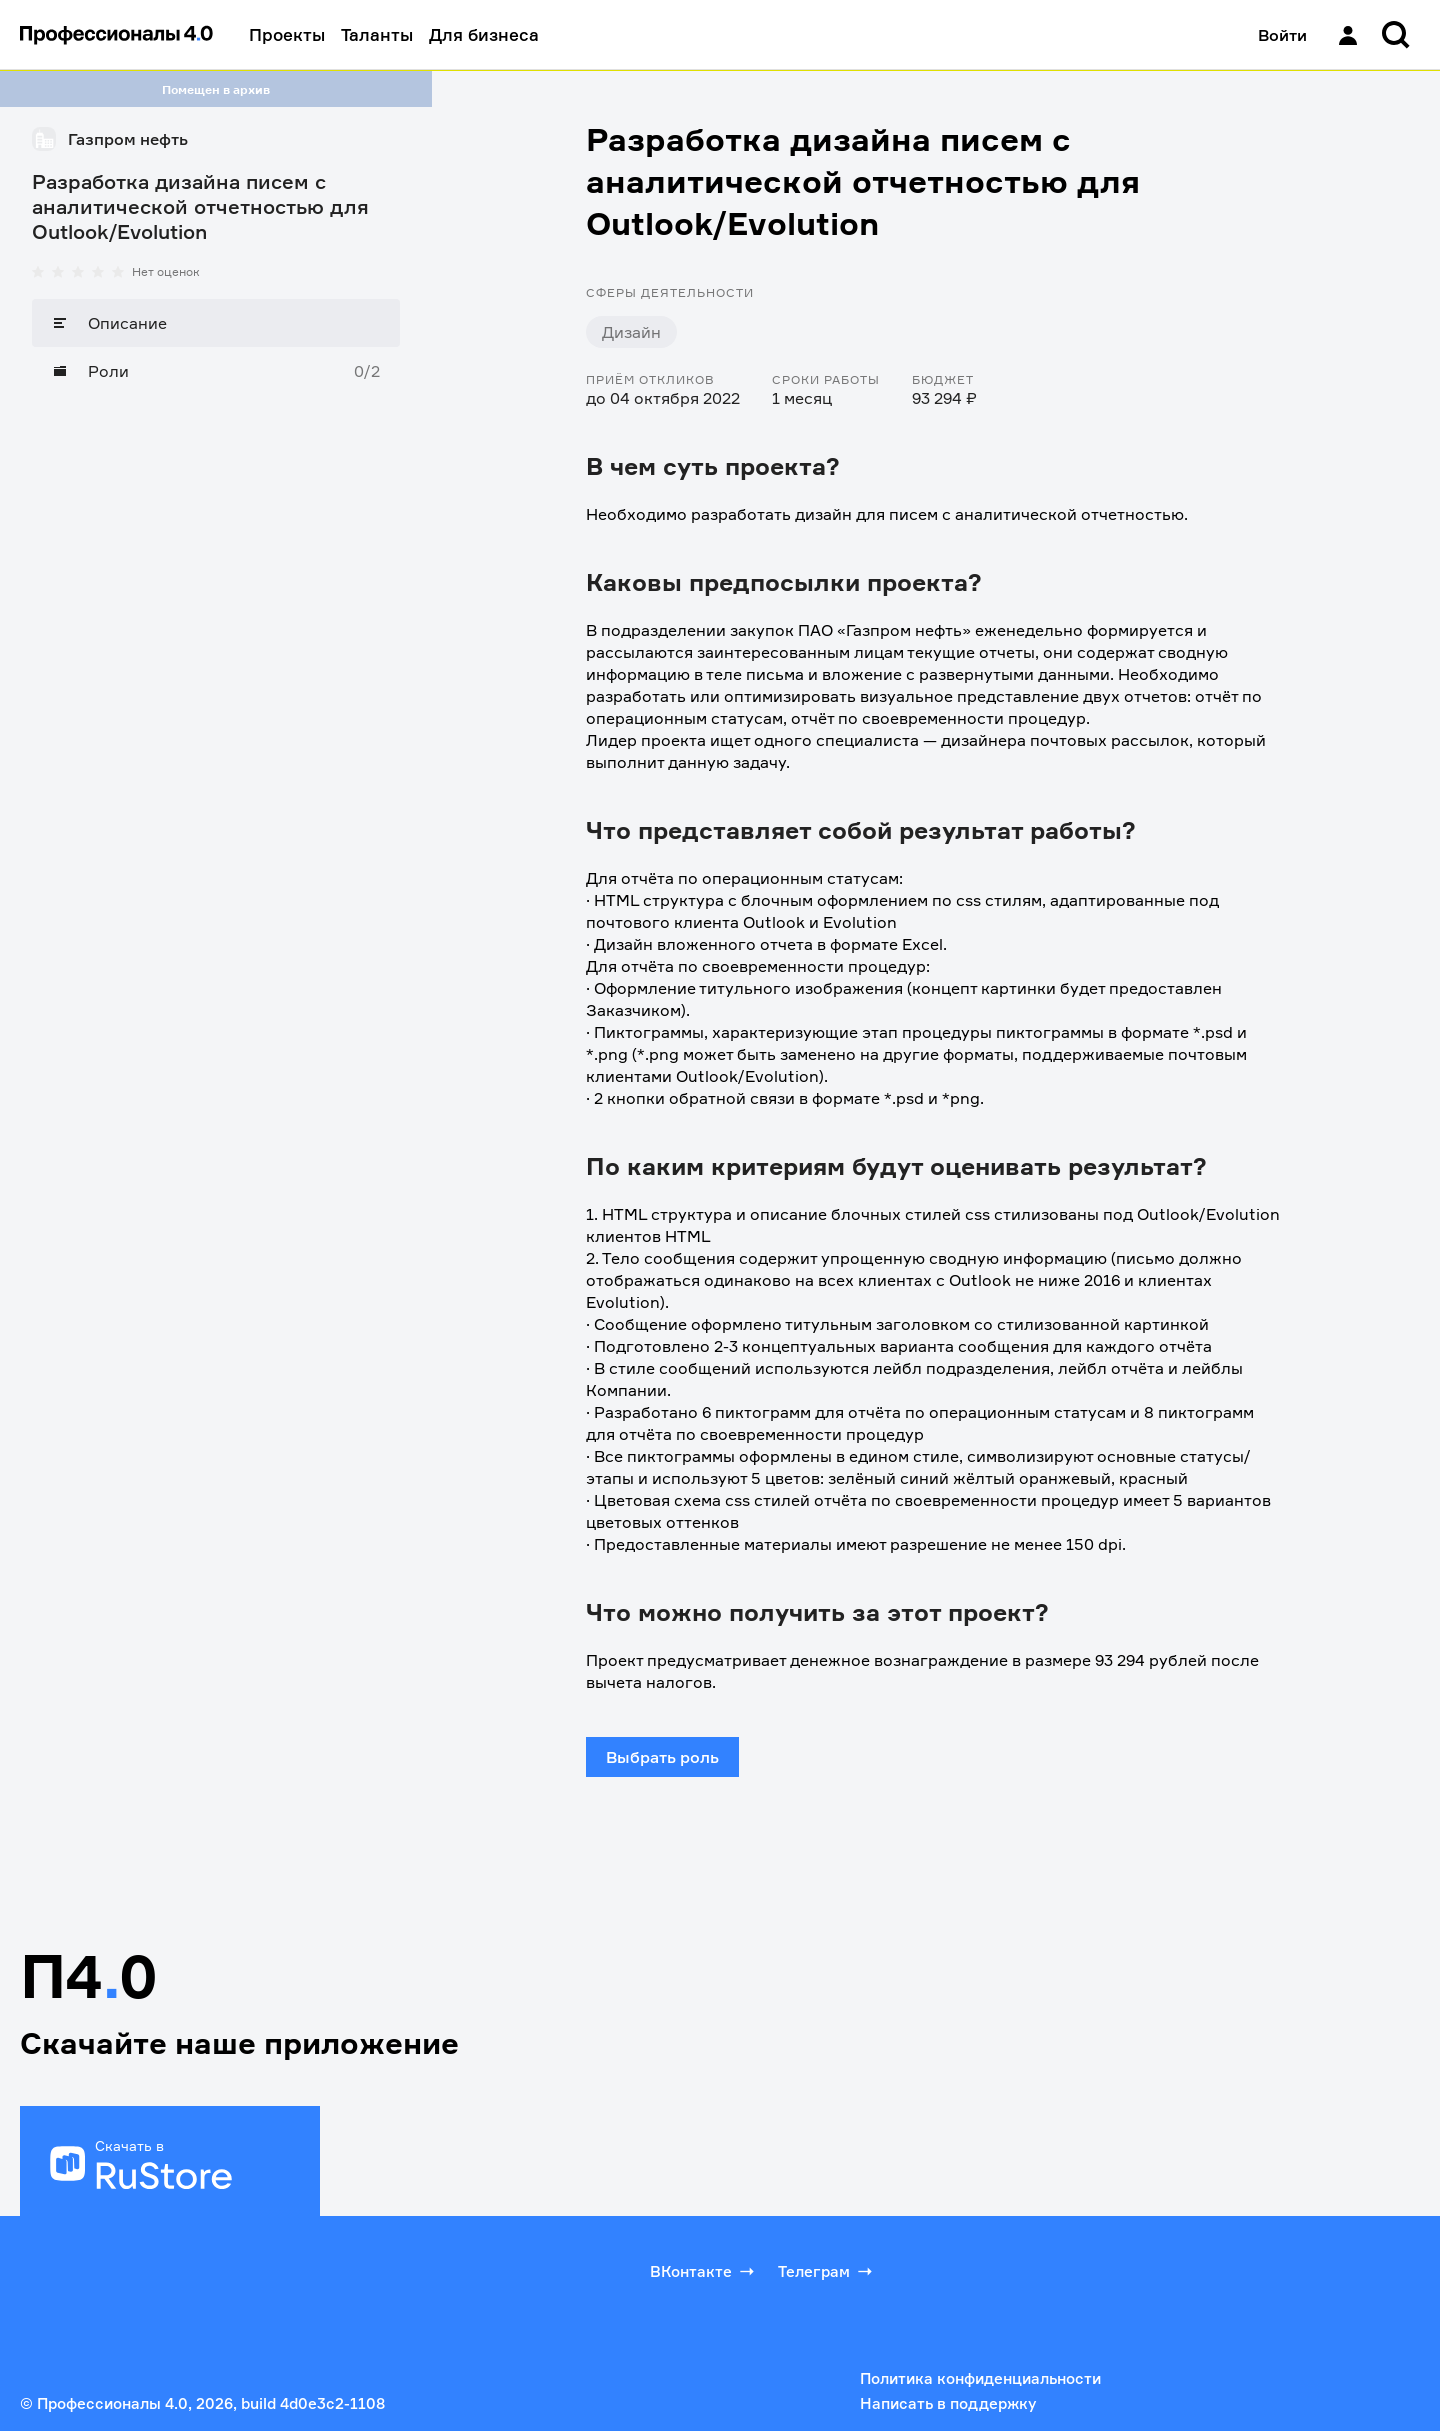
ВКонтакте (704, 2271)
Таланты (377, 34)
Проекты (287, 34)
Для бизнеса (484, 34)
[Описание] (216, 323)
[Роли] (216, 371)
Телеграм (827, 2271)
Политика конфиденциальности (980, 2378)
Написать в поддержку (948, 2403)
